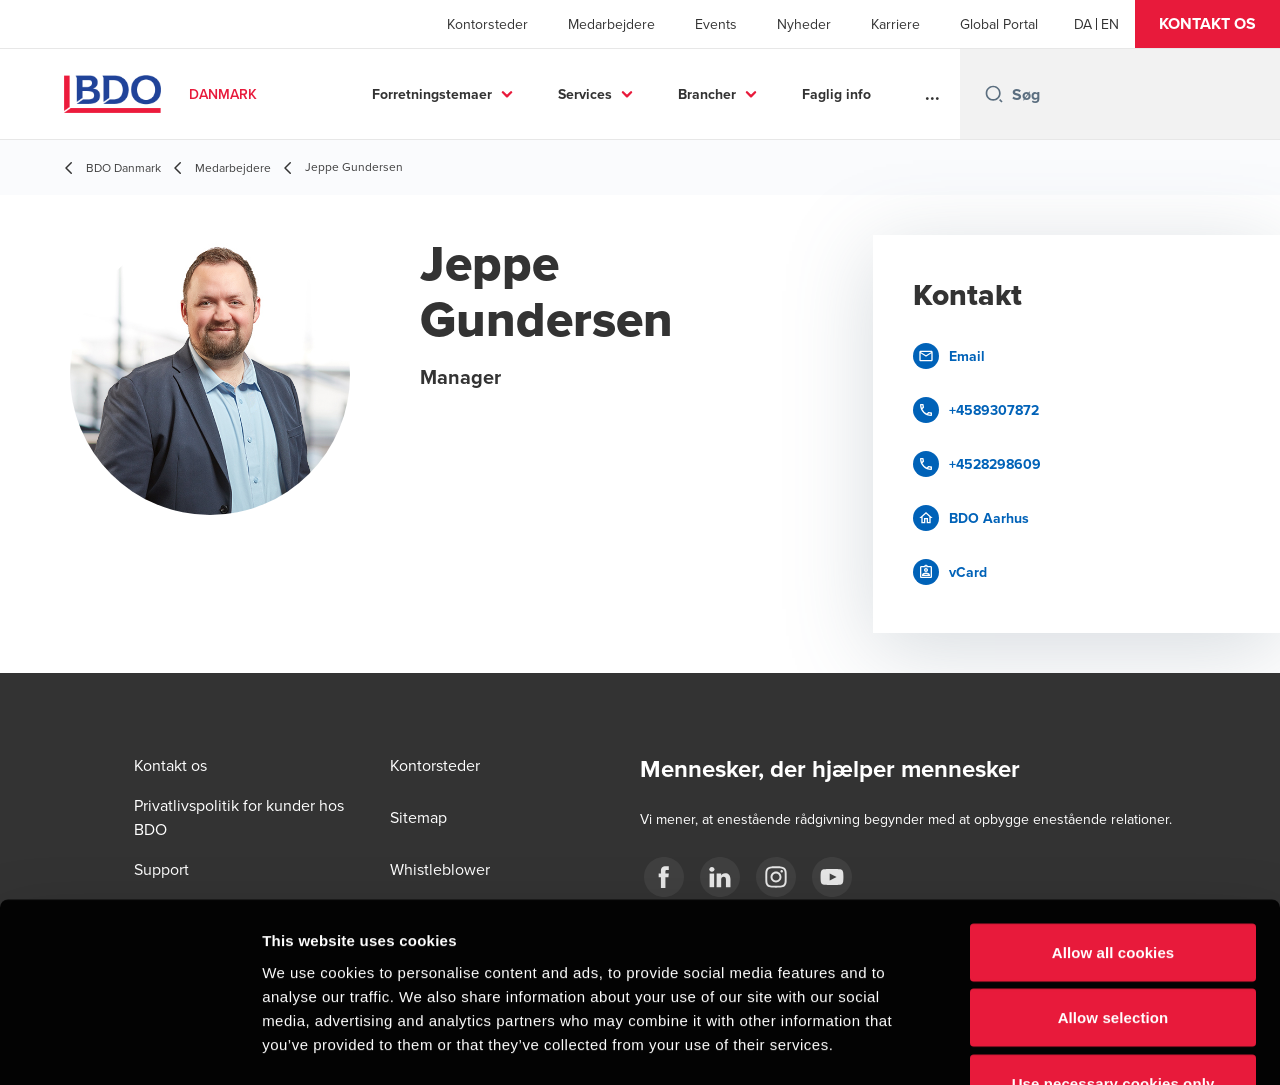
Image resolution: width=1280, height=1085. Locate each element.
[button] (1207, 24)
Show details (1049, 1045)
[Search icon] (994, 94)
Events (716, 24)
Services (585, 94)
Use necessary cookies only (1113, 953)
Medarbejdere (611, 24)
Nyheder (804, 24)
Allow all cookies (1113, 822)
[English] (1110, 24)
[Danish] (1083, 24)
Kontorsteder (487, 24)
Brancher (707, 94)
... (932, 94)
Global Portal (999, 24)
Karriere (895, 24)
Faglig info (836, 94)
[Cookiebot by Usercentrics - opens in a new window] (129, 1046)
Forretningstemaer (432, 94)
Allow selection (1113, 888)
